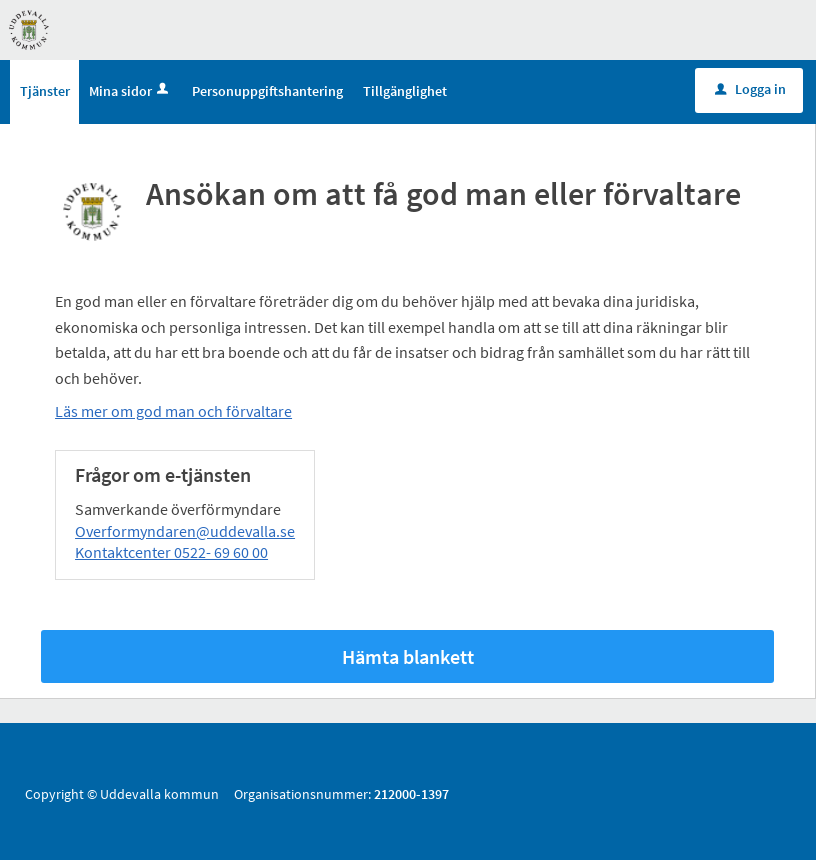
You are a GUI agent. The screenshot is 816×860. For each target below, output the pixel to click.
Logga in (750, 89)
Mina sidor (130, 91)
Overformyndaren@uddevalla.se (185, 531)
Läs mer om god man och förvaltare (173, 411)
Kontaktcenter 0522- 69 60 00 (171, 552)
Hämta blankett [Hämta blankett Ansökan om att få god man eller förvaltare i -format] (408, 656)
